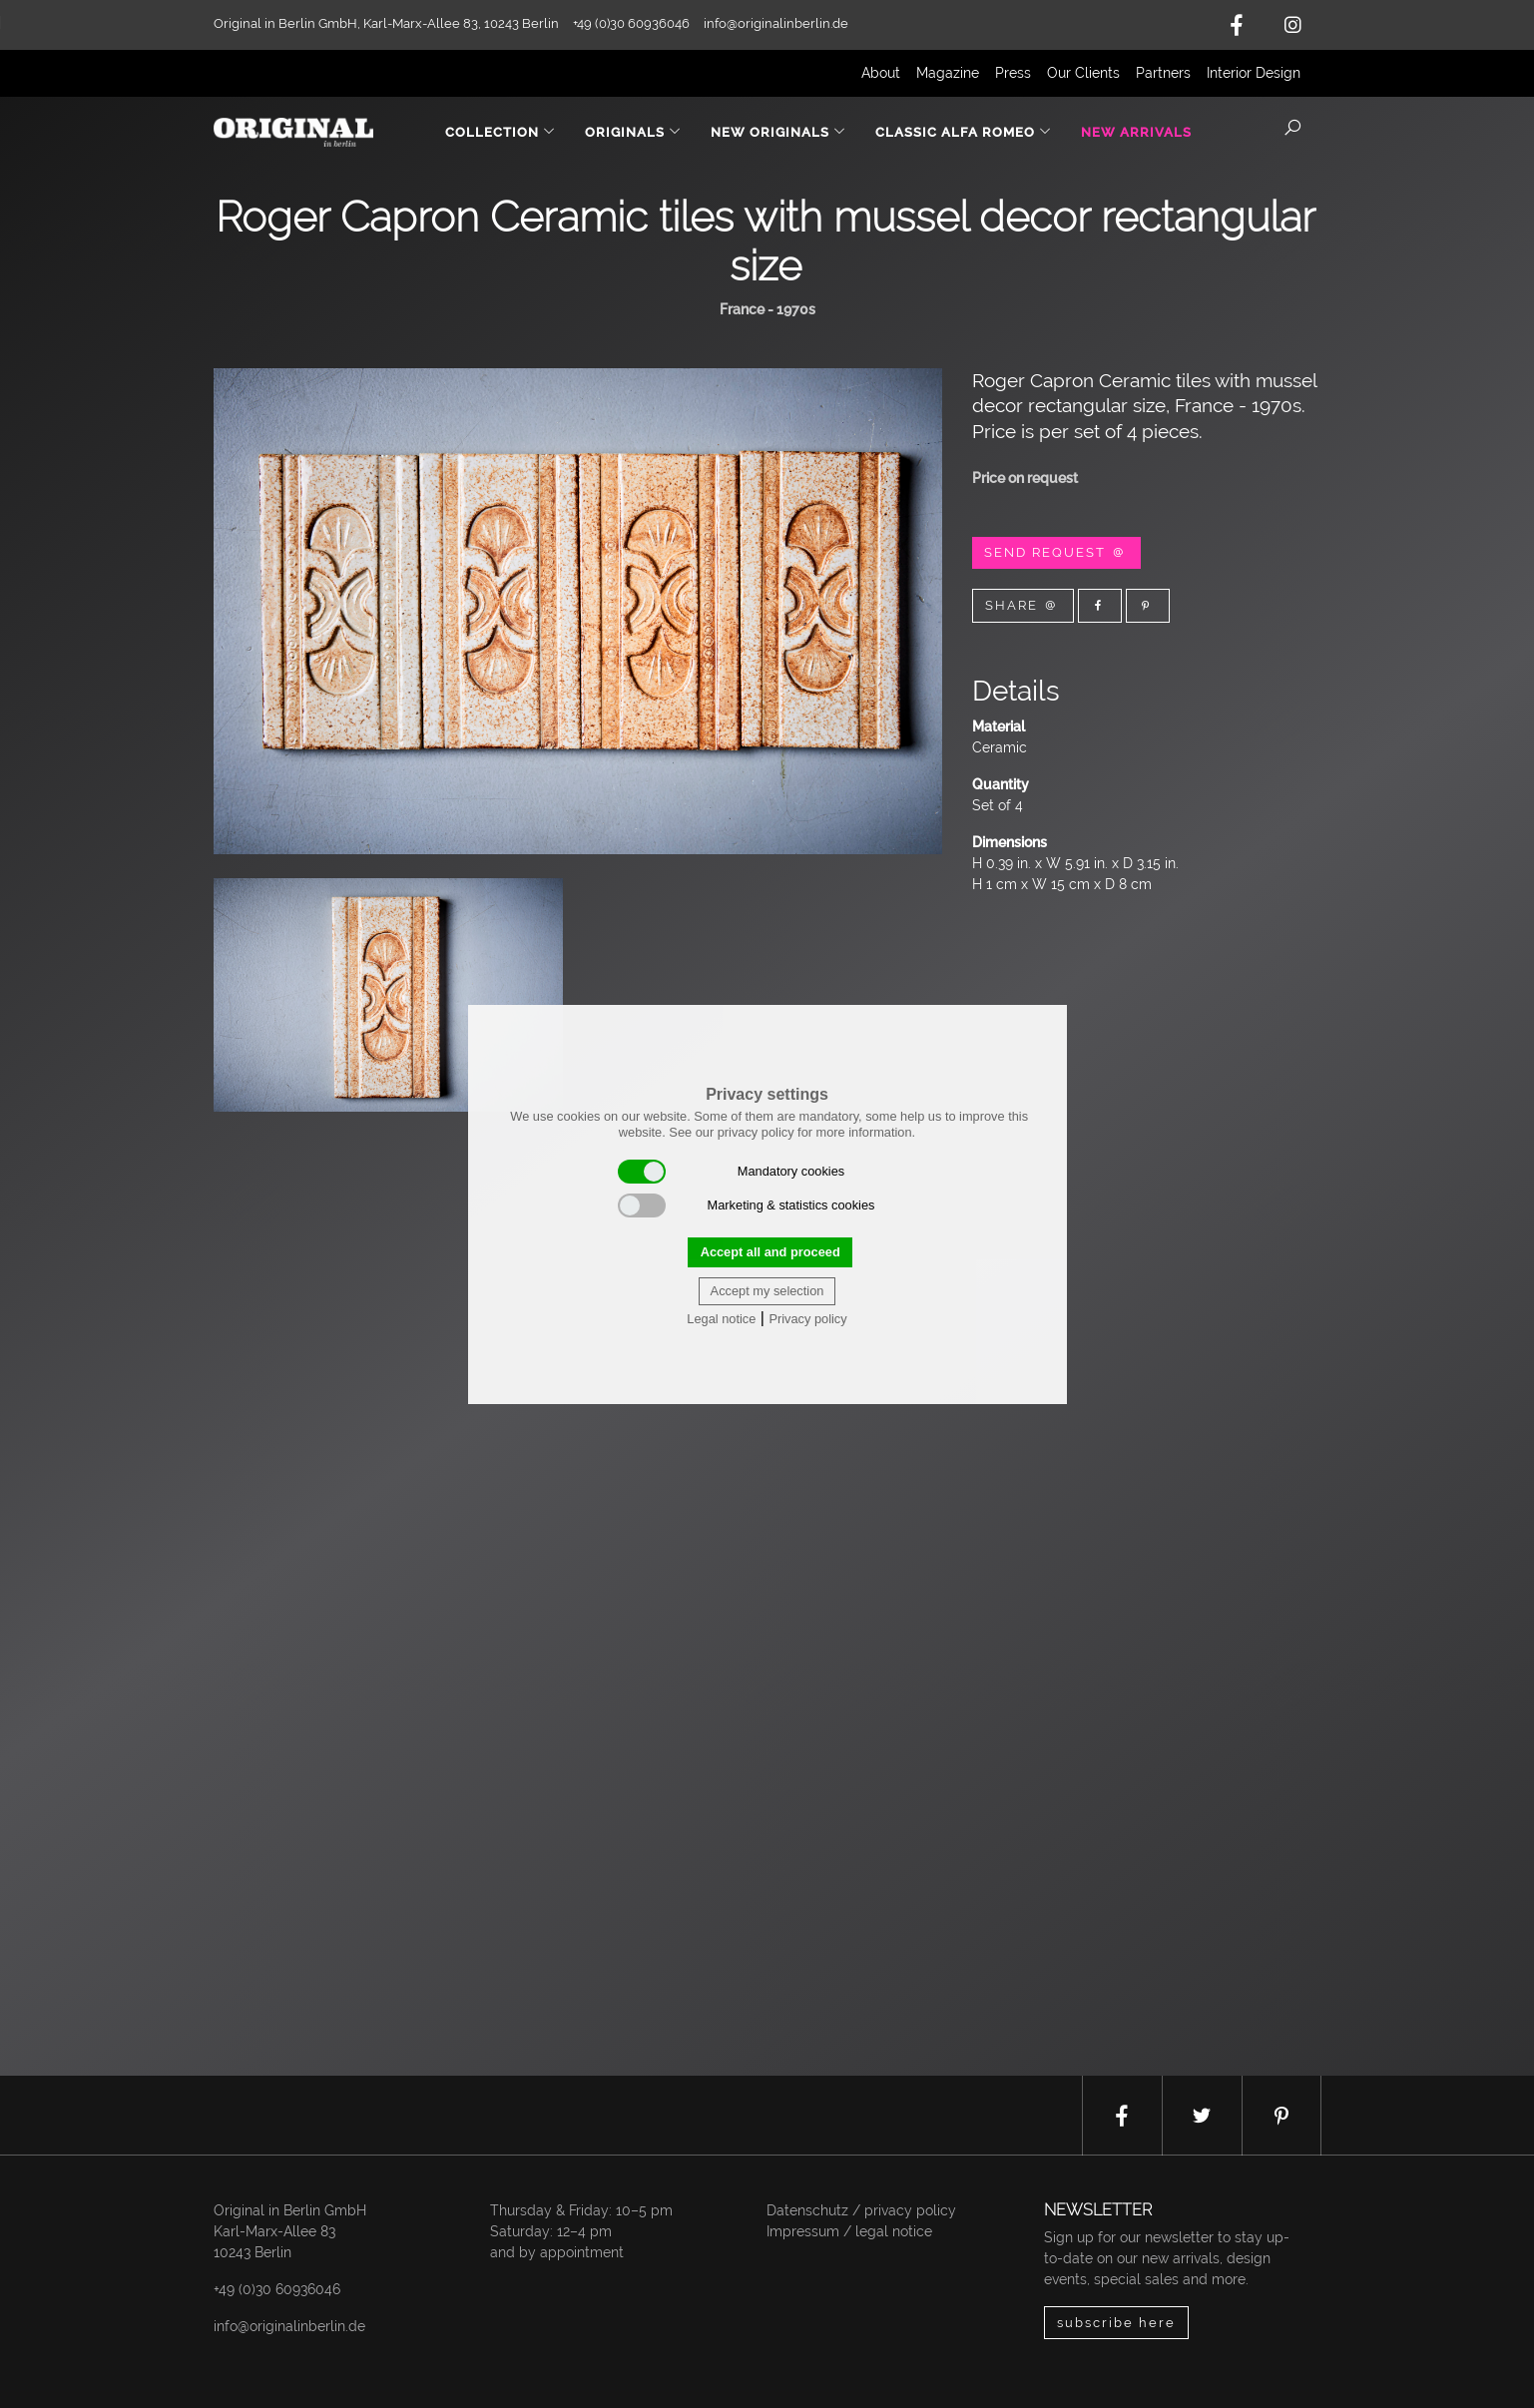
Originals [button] (633, 132)
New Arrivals (1136, 132)
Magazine (947, 73)
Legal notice (721, 1318)
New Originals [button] (778, 132)
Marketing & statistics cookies (746, 1205)
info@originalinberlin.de (776, 23)
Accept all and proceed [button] (770, 1251)
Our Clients (1083, 73)
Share (1023, 605)
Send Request (1056, 552)
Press (1013, 73)
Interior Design (1253, 73)
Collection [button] (500, 132)
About (880, 73)
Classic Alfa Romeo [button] (963, 132)
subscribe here (1116, 2322)
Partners (1163, 73)
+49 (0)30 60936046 (277, 2289)
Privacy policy (807, 1318)
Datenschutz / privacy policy (861, 2210)
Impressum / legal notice (849, 2231)
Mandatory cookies (731, 1172)
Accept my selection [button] (767, 1290)
